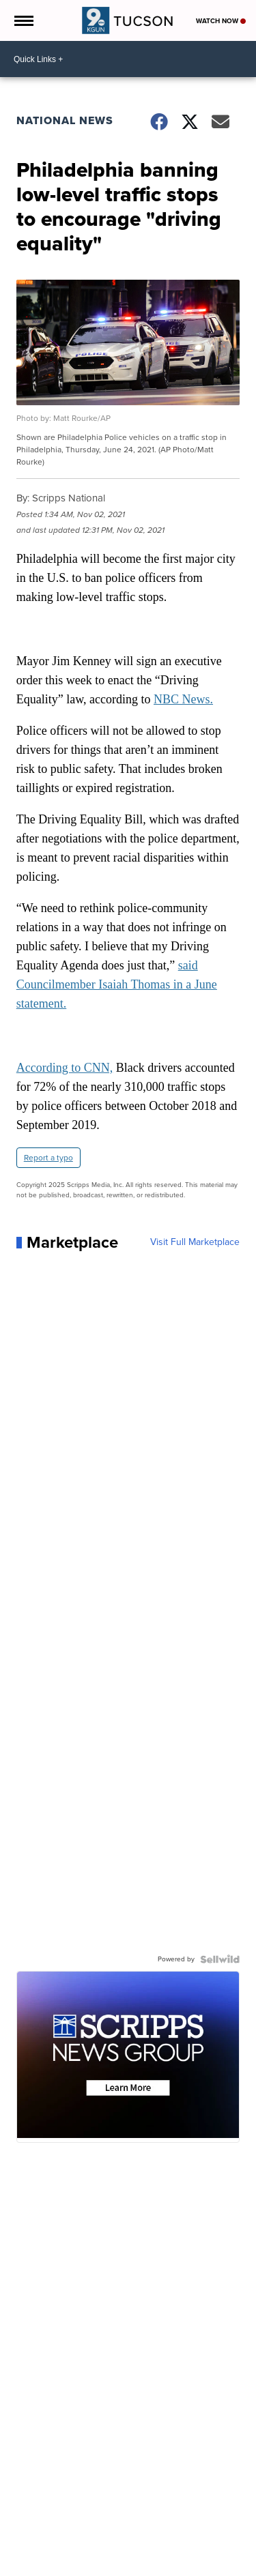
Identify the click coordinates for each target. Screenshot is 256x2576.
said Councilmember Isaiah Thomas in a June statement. (116, 984)
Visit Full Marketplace (195, 1242)
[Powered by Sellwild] (220, 1959)
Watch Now (221, 21)
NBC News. (183, 699)
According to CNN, (64, 1067)
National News (64, 120)
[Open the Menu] (22, 20)
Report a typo (48, 1158)
